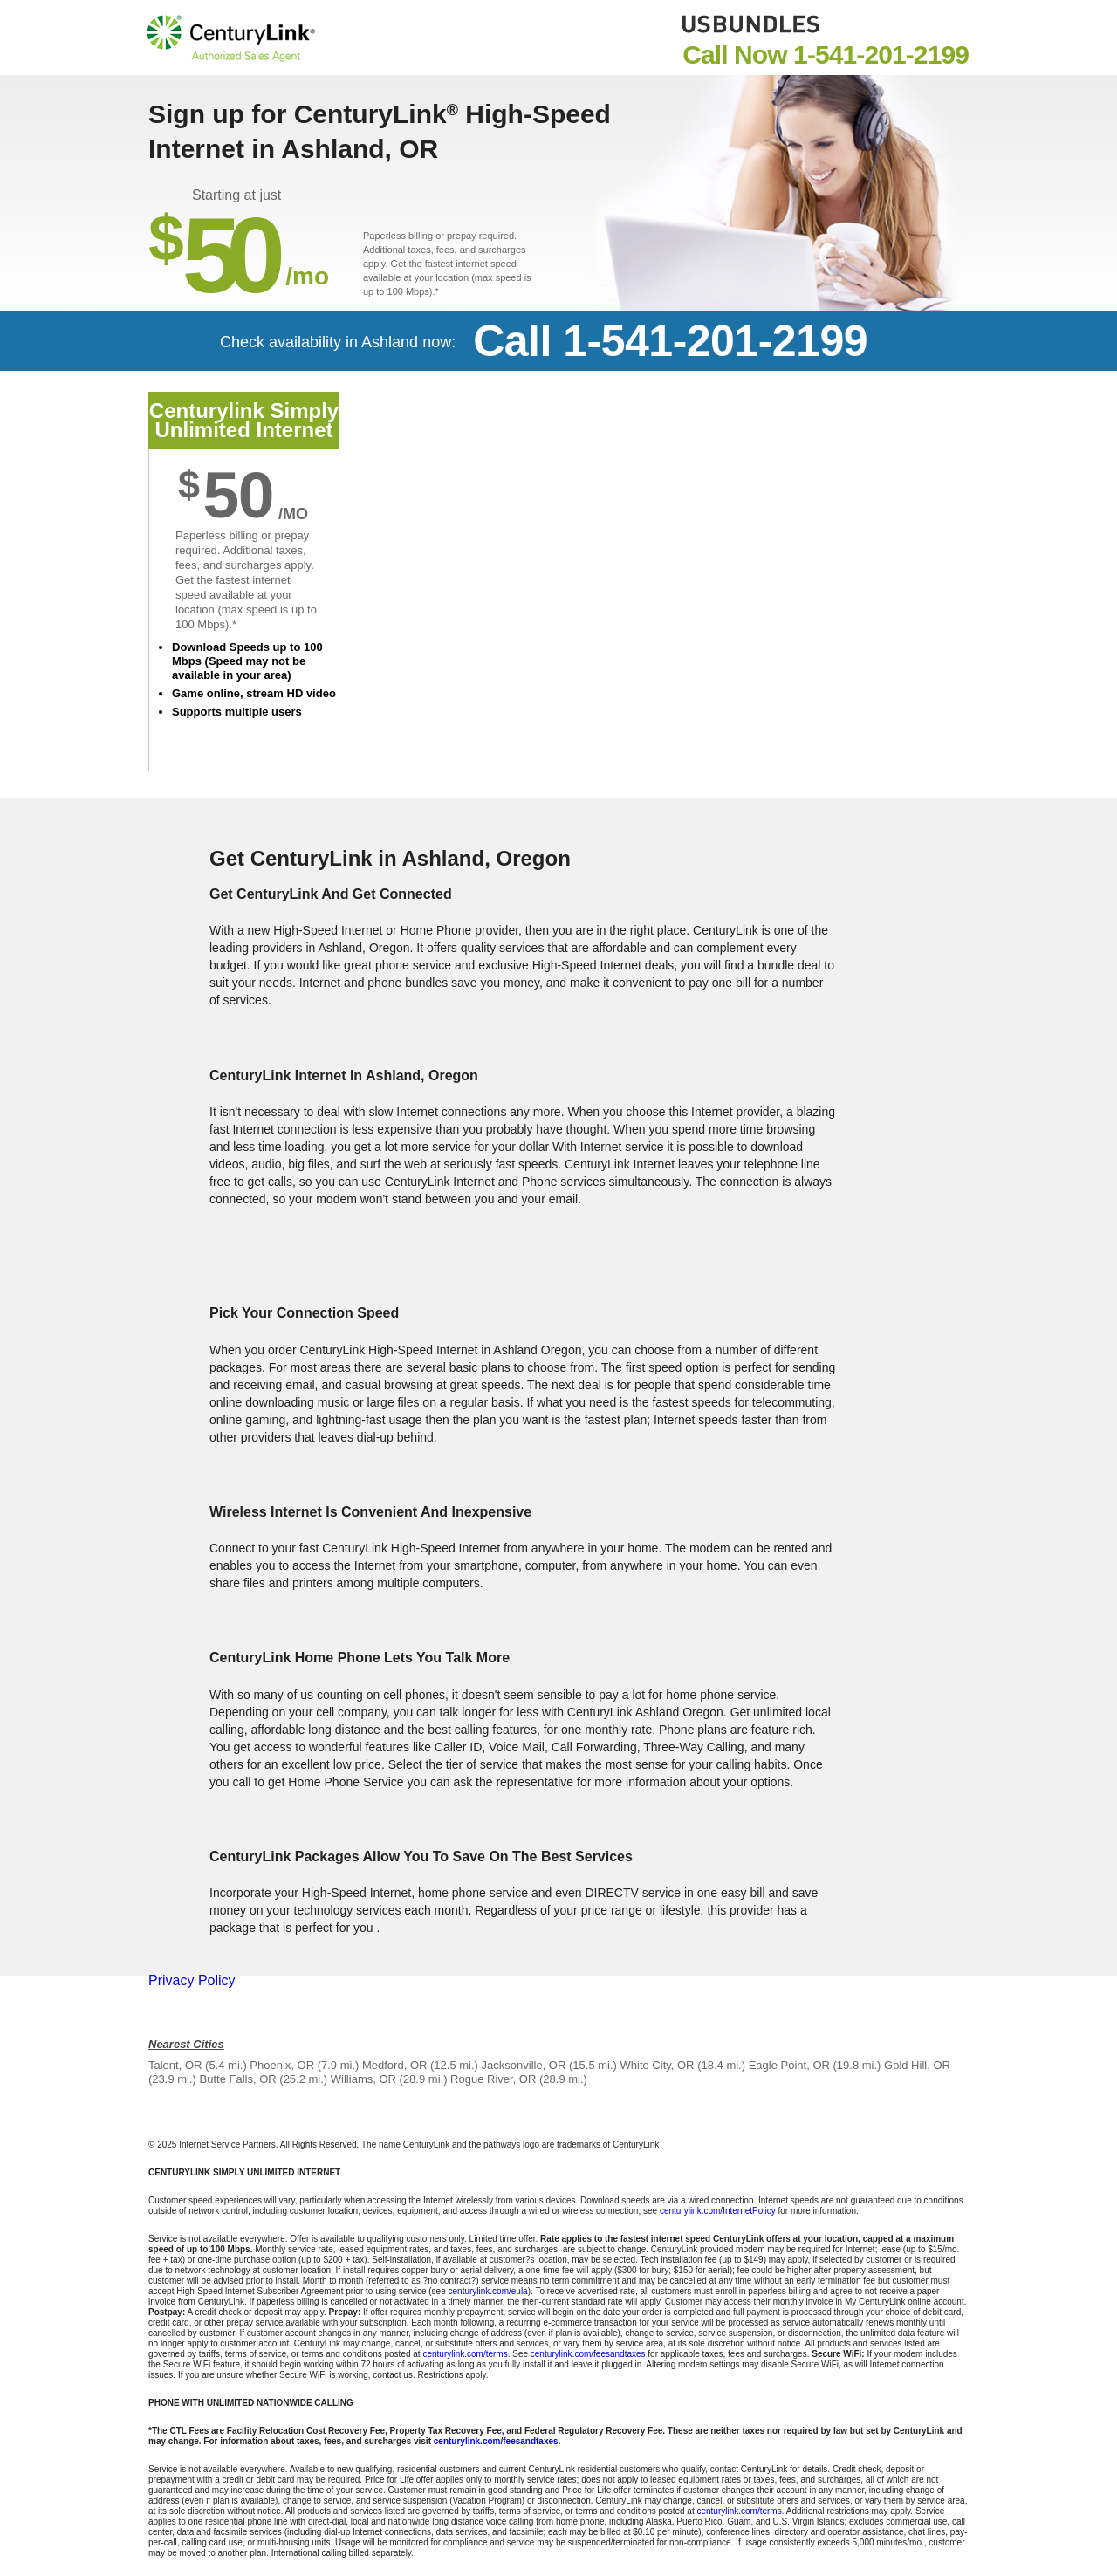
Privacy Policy (192, 1980)
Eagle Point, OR (789, 2065)
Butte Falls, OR (238, 2079)
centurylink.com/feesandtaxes (588, 2354)
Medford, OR (394, 2065)
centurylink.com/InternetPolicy (718, 2211)
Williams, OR (363, 2079)
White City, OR (657, 2065)
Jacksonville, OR (524, 2065)
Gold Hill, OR (917, 2065)
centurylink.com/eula (488, 2291)
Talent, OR (175, 2065)
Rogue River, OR (493, 2079)
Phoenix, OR (282, 2065)
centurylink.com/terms (464, 2354)
